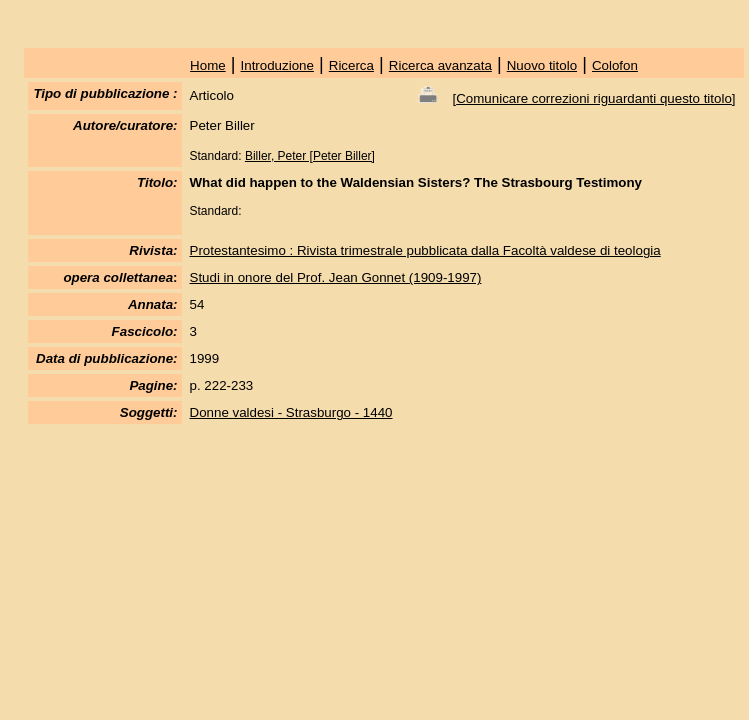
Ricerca (351, 65)
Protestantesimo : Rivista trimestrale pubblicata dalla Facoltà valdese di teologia (425, 250)
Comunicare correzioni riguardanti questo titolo (594, 98)
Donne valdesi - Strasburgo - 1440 (291, 412)
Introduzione (277, 65)
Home (208, 65)
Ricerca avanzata (440, 65)
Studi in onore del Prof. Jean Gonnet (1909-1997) (336, 277)
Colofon (615, 65)
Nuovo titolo (542, 65)
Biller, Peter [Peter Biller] (310, 156)
